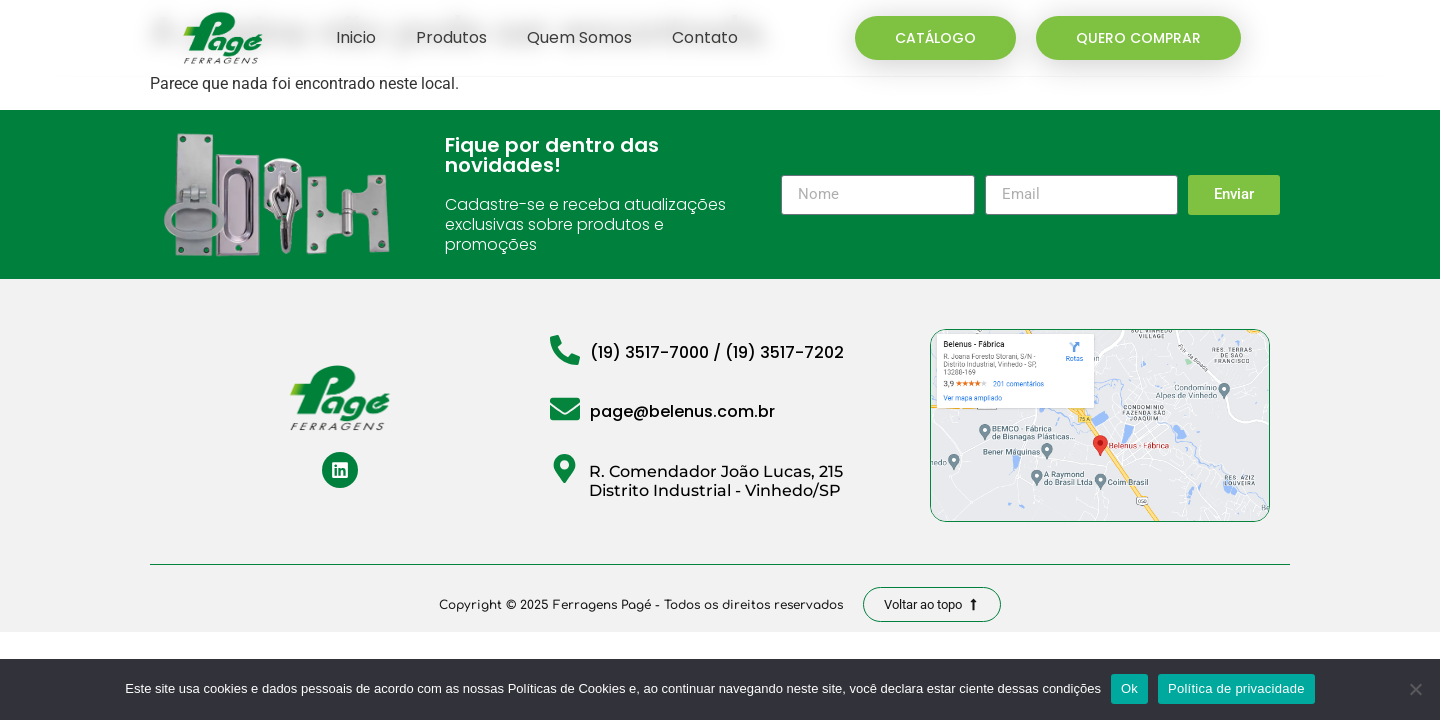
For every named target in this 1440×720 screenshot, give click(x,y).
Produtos (451, 37)
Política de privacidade (1236, 688)
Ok (1129, 688)
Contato (705, 37)
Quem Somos (579, 37)
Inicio (356, 37)
